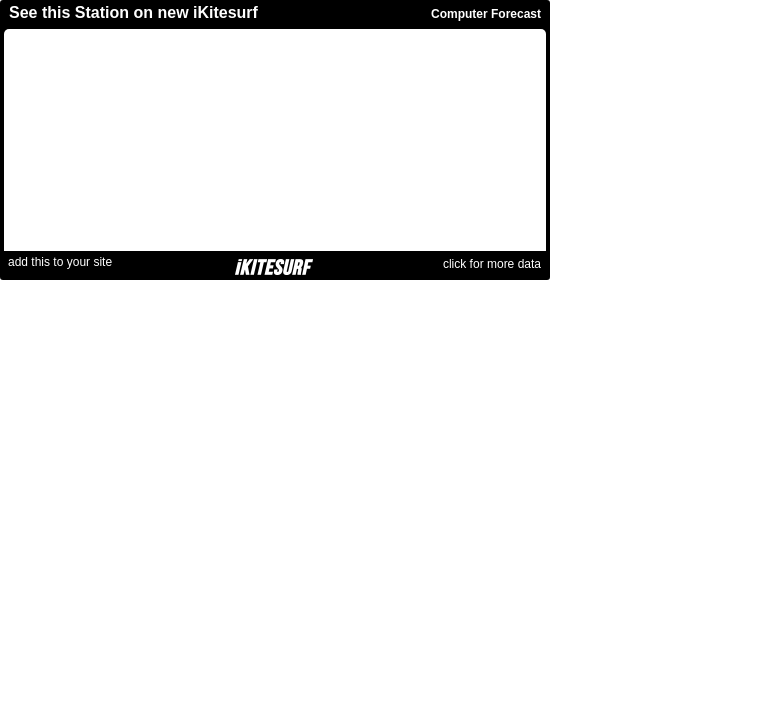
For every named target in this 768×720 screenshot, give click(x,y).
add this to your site (60, 262)
